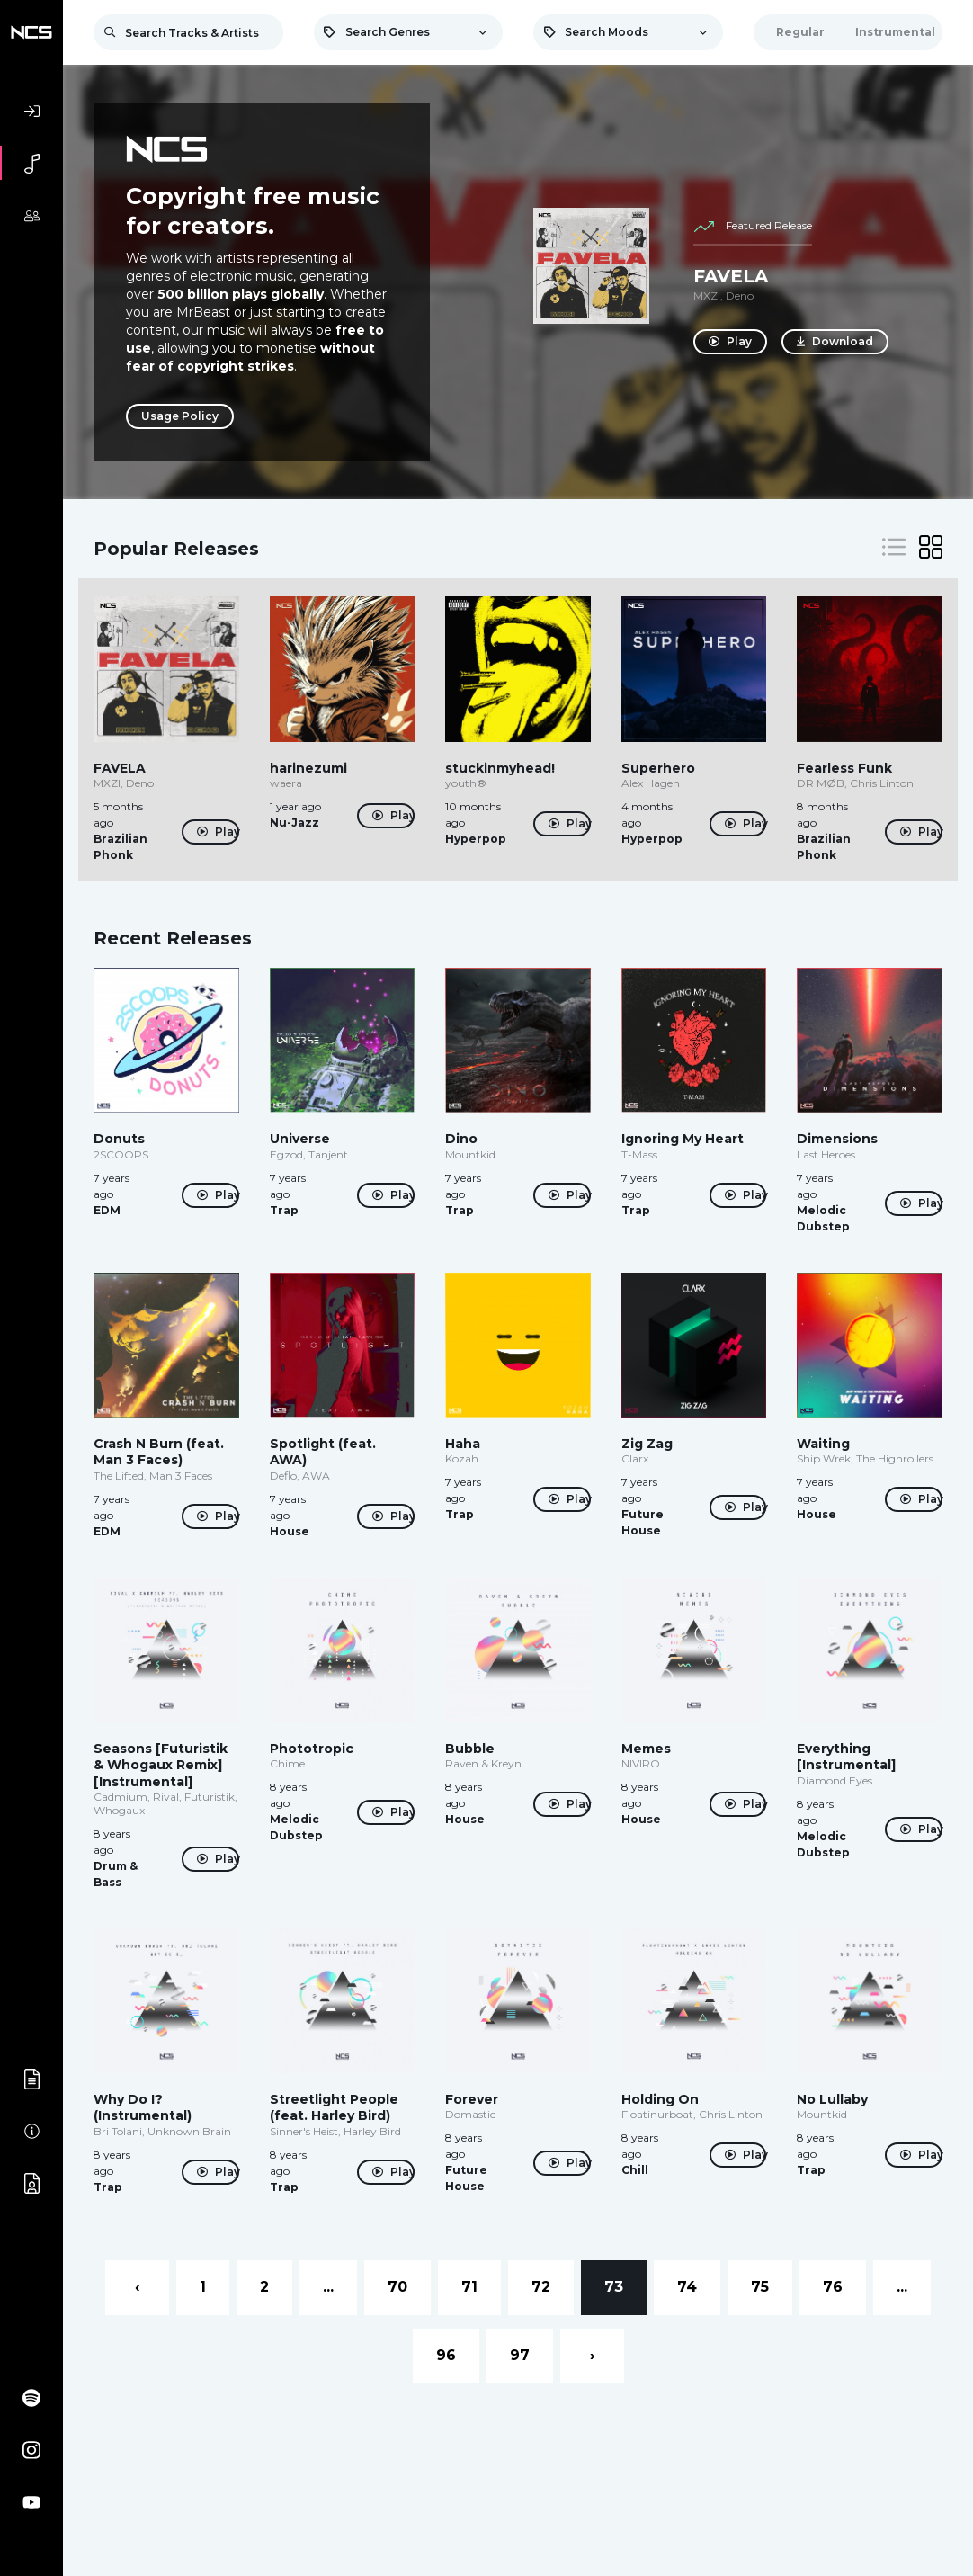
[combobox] (409, 32)
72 (540, 2286)
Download (838, 342)
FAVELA (730, 276)
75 (760, 2286)
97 (520, 2355)
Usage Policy (180, 416)
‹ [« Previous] (137, 2286)
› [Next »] (592, 2355)
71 (469, 2286)
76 (833, 2286)
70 (397, 2286)
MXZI (706, 295)
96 (446, 2355)
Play (730, 342)
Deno (740, 295)
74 (687, 2286)
